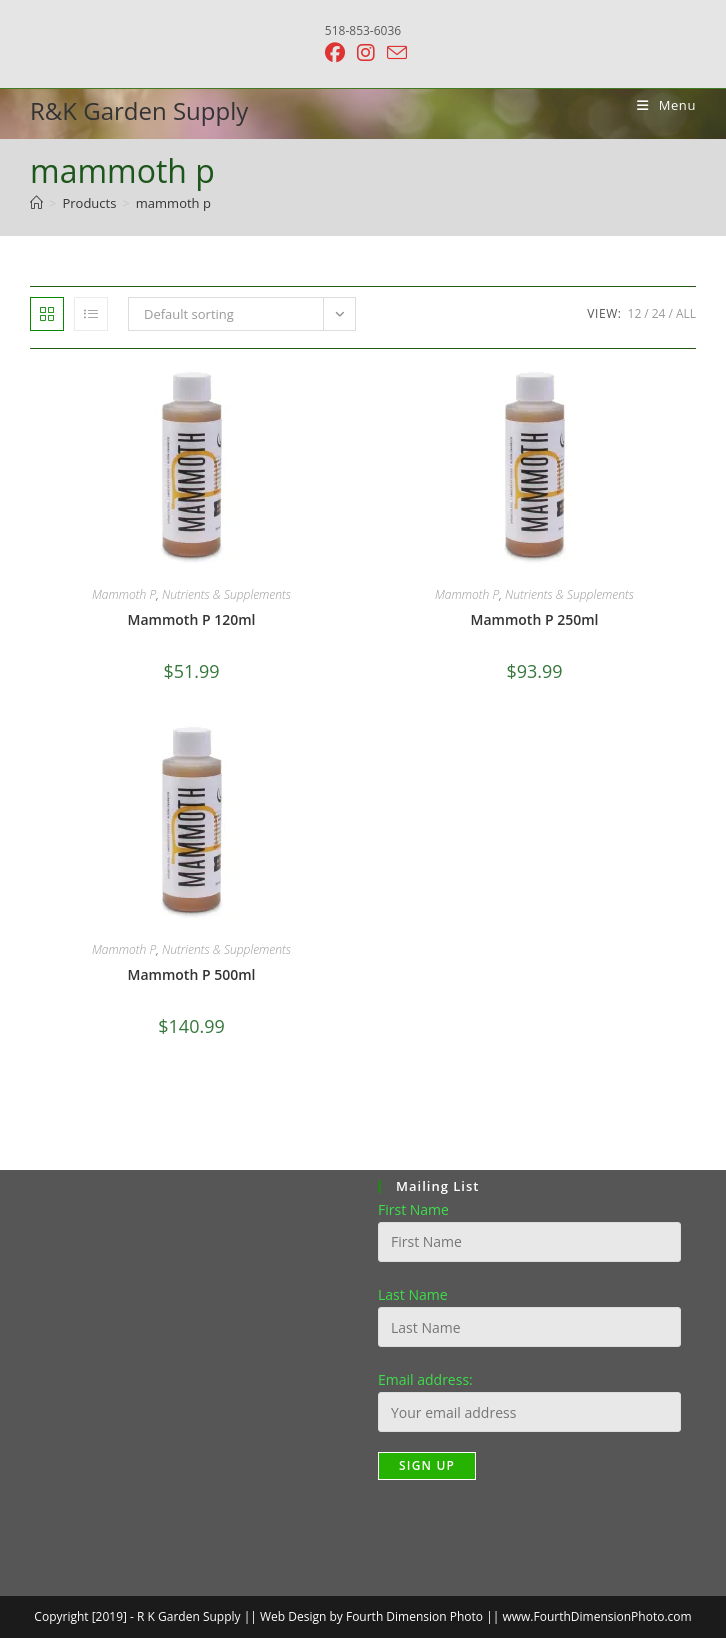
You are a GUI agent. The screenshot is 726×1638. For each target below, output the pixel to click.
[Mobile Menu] (659, 105)
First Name (413, 1209)
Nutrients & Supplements (226, 594)
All (686, 313)
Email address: (425, 1379)
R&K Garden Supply (139, 110)
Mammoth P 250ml (535, 619)
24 (659, 313)
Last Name (413, 1294)
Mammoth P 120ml (192, 619)
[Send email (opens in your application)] (394, 52)
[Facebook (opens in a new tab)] (335, 53)
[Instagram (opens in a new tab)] (366, 53)
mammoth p (173, 203)
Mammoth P (124, 594)
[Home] (36, 203)
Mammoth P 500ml (192, 974)
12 (635, 313)
